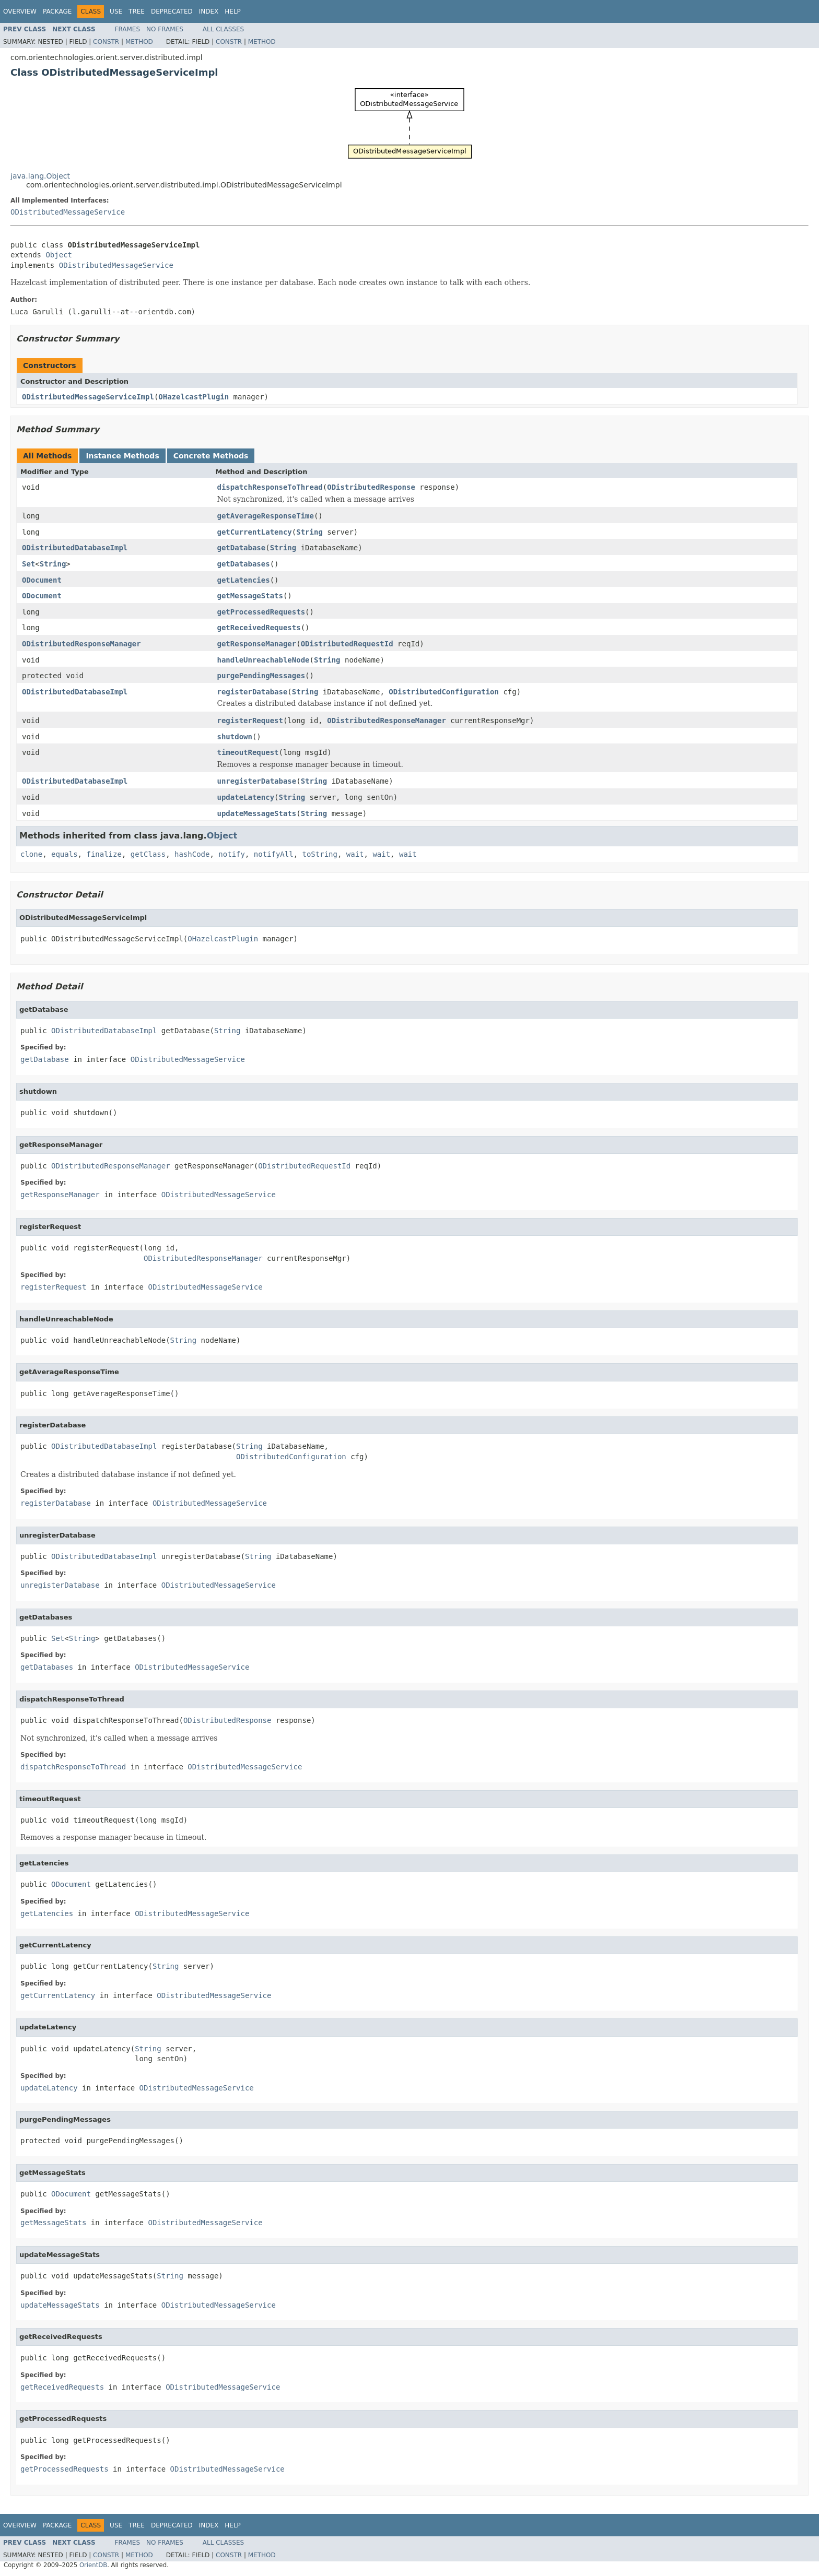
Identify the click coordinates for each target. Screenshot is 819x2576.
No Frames (164, 29)
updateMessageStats (257, 813)
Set (28, 564)
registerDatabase (252, 692)
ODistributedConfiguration (444, 692)
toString (319, 854)
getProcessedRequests (261, 612)
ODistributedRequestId (347, 644)
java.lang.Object (40, 176)
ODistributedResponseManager (81, 644)
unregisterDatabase (257, 781)
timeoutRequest (248, 752)
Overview (20, 11)
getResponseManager (257, 644)
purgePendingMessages (261, 675)
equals (64, 854)
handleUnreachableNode (263, 660)
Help (233, 11)
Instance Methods (122, 456)
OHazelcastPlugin (193, 397)
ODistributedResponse (371, 487)
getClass (148, 854)
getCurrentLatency (254, 532)
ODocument (42, 580)
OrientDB (93, 2565)
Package (57, 11)
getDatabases (243, 564)
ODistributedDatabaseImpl (74, 547)
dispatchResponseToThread (270, 487)
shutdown (234, 736)
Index (209, 11)
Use (116, 11)
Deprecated (172, 11)
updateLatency (246, 797)
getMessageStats (250, 596)
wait (355, 854)
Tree (136, 11)
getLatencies (243, 580)
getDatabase (241, 547)
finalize (103, 854)
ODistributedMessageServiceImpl (88, 397)
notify (231, 854)
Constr (106, 41)
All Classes (223, 29)
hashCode (191, 854)
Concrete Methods (211, 456)
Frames (128, 29)
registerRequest (250, 720)
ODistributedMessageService (67, 212)
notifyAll (274, 854)
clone (31, 854)
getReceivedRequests (259, 627)
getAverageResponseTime (265, 516)
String (309, 532)
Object (58, 255)
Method (139, 41)
